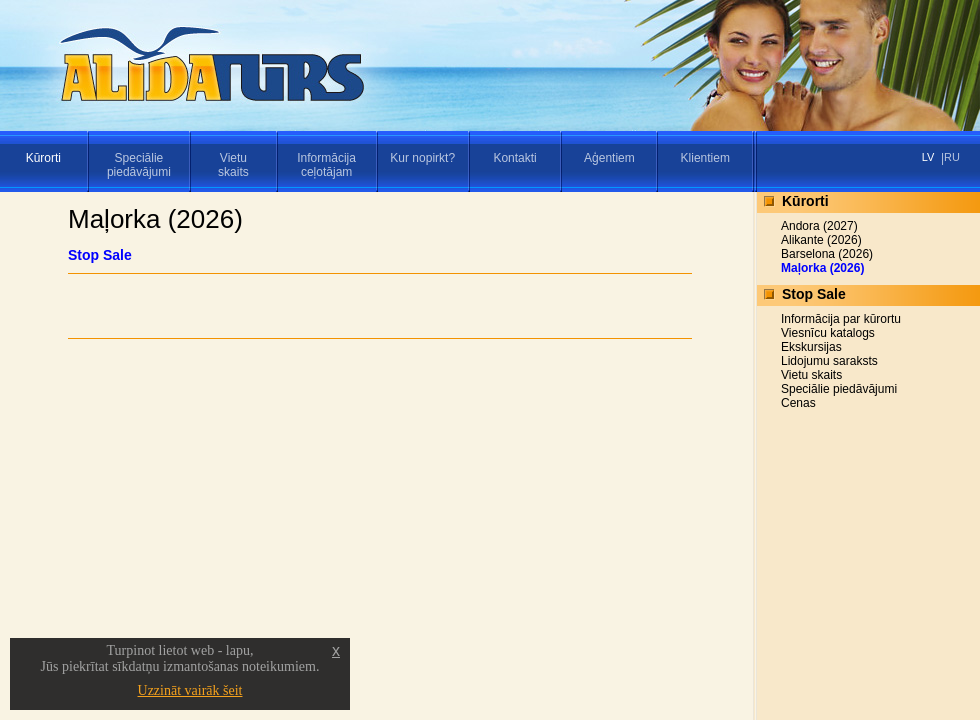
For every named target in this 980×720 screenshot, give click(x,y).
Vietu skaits (811, 375)
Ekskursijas (811, 347)
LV (928, 157)
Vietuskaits (233, 165)
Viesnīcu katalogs (828, 333)
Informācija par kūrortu (841, 319)
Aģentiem (609, 158)
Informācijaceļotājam (326, 165)
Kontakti (514, 158)
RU (952, 157)
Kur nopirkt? (422, 158)
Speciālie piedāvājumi (839, 389)
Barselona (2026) (827, 254)
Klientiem (705, 158)
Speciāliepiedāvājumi (139, 165)
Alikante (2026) (821, 240)
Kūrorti (43, 158)
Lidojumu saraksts (829, 361)
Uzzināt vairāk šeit (190, 690)
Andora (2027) (819, 226)
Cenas (798, 403)
